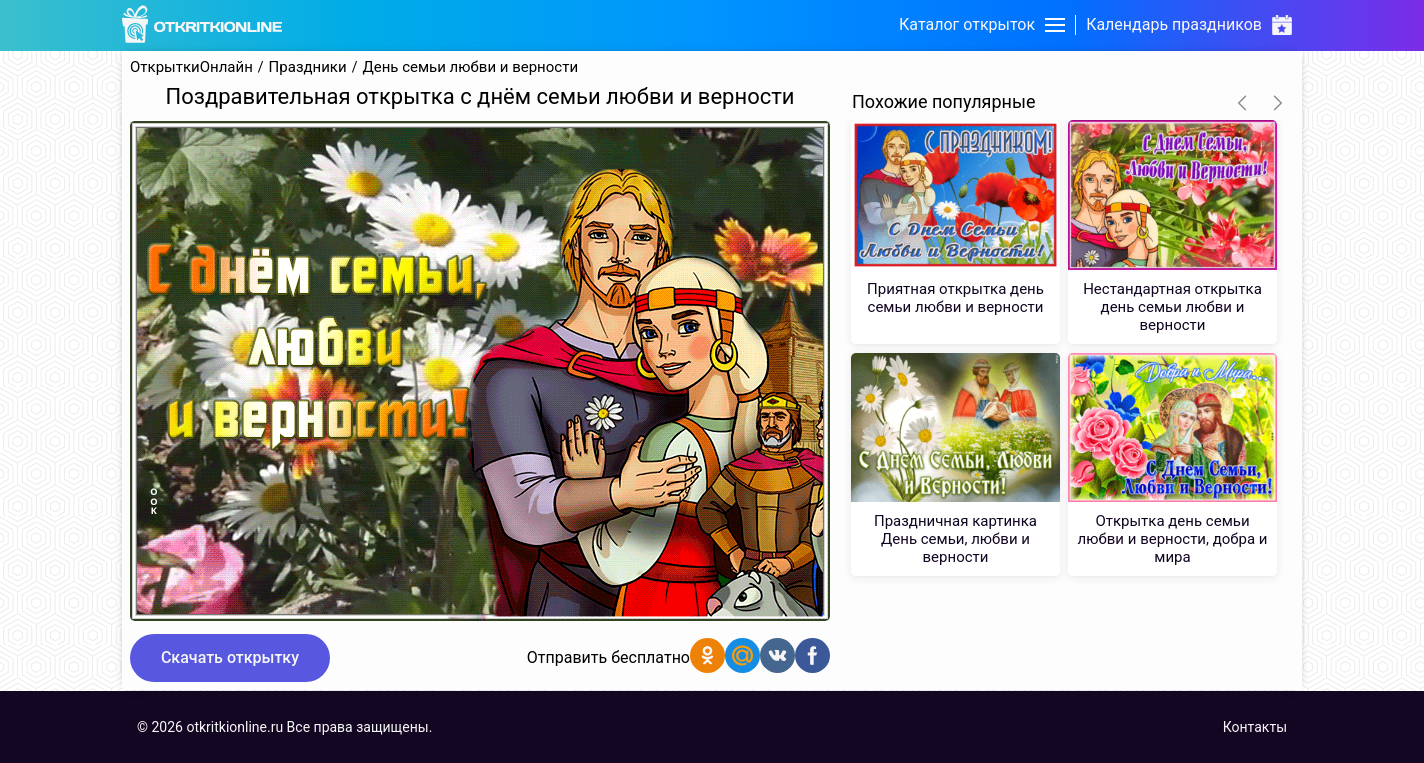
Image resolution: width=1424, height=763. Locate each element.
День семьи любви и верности (470, 67)
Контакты (1255, 727)
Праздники (308, 67)
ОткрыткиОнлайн (191, 67)
